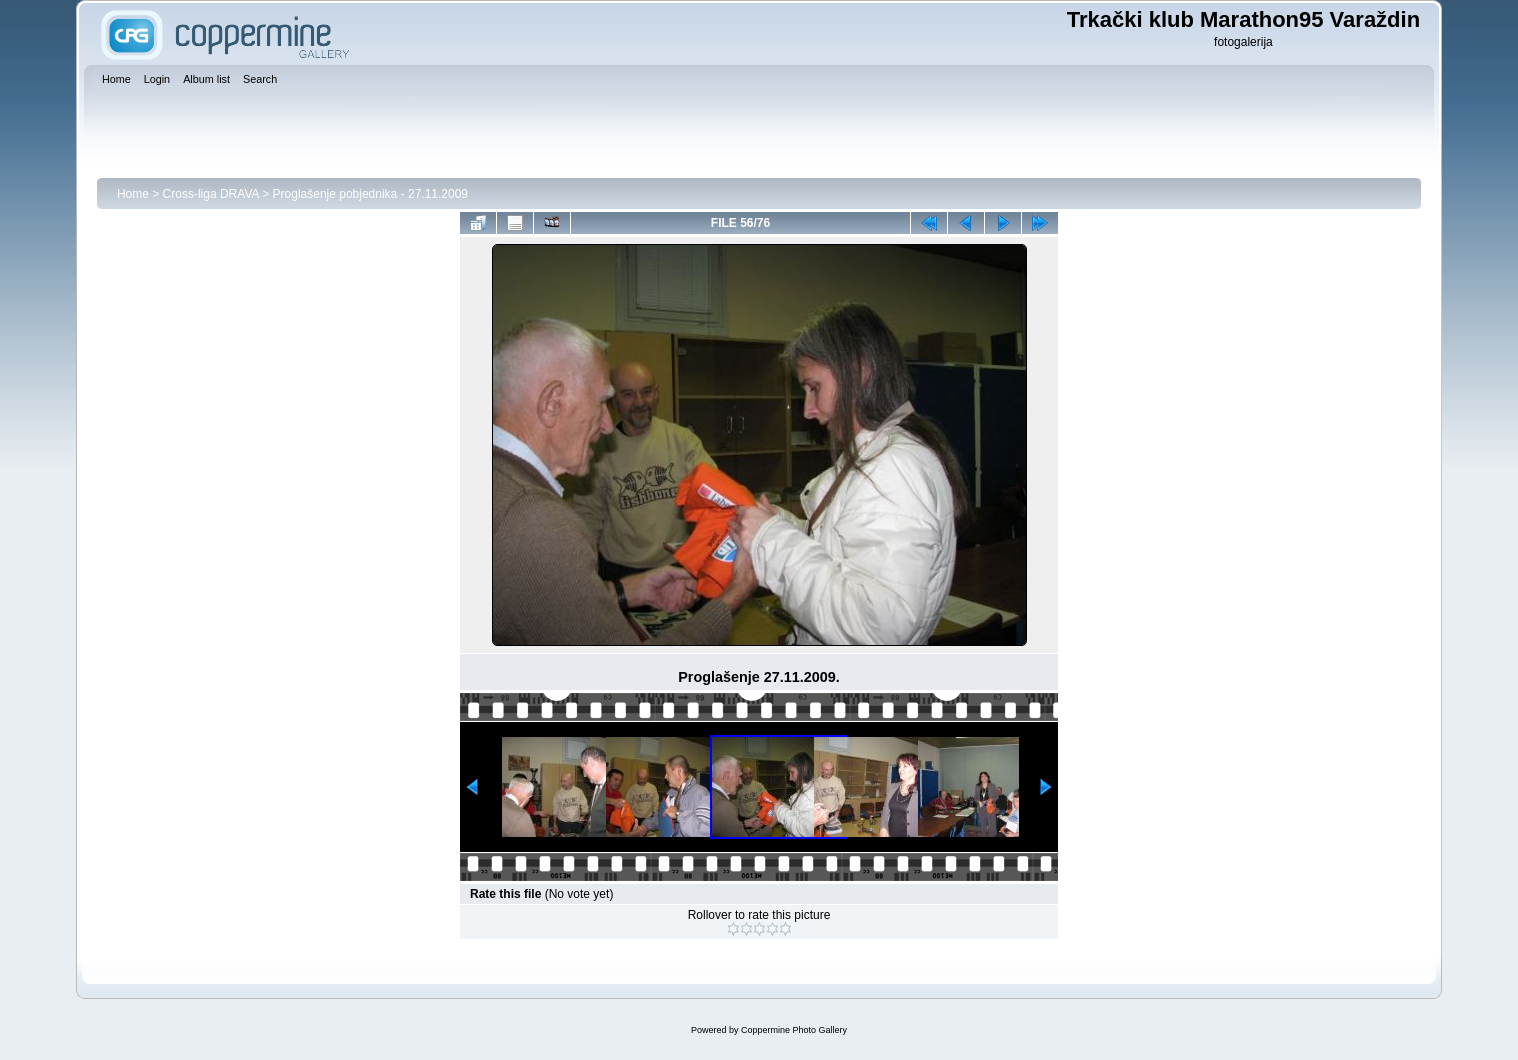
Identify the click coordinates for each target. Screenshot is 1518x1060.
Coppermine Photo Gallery (794, 1030)
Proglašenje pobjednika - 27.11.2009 (370, 194)
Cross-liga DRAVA (211, 194)
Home (133, 194)
